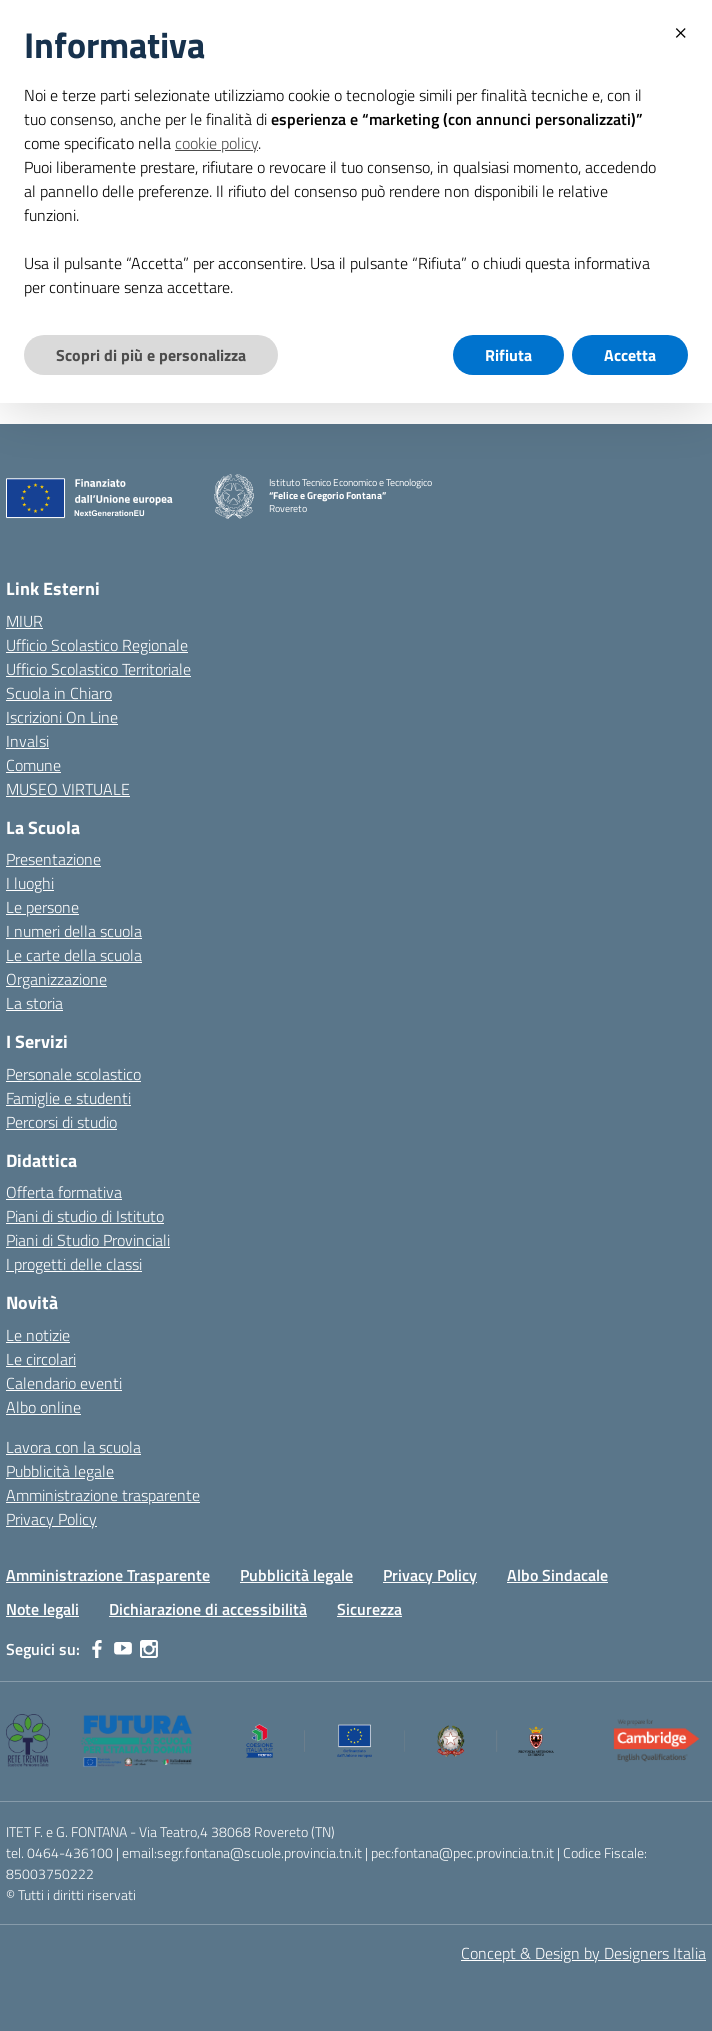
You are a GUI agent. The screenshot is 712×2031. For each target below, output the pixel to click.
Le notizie (38, 1335)
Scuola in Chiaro (59, 693)
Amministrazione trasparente (103, 1495)
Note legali (42, 1609)
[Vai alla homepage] (234, 496)
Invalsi (27, 741)
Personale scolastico (73, 1074)
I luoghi (30, 883)
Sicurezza (369, 1609)
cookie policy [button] (216, 143)
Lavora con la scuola (73, 1447)
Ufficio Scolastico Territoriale (98, 669)
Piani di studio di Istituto (85, 1216)
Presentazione (53, 859)
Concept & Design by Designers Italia (583, 1953)
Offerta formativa (64, 1192)
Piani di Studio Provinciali (88, 1240)
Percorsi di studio (61, 1122)
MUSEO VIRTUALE (68, 789)
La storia (34, 1003)
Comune (33, 765)
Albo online (43, 1407)
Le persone (42, 907)
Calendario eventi (64, 1383)
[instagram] (149, 1649)
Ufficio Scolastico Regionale (97, 645)
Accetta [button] (630, 355)
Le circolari (41, 1359)
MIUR (24, 621)
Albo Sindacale (557, 1575)
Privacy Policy (51, 1519)
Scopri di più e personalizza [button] (151, 355)
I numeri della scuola (74, 931)
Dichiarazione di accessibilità (208, 1609)
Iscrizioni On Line (62, 717)
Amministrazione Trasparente (108, 1575)
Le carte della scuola (74, 955)
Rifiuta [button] (508, 355)
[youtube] (123, 1649)
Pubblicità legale (60, 1471)
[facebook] (97, 1649)
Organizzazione (56, 979)
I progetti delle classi (74, 1264)
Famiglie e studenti (68, 1098)
